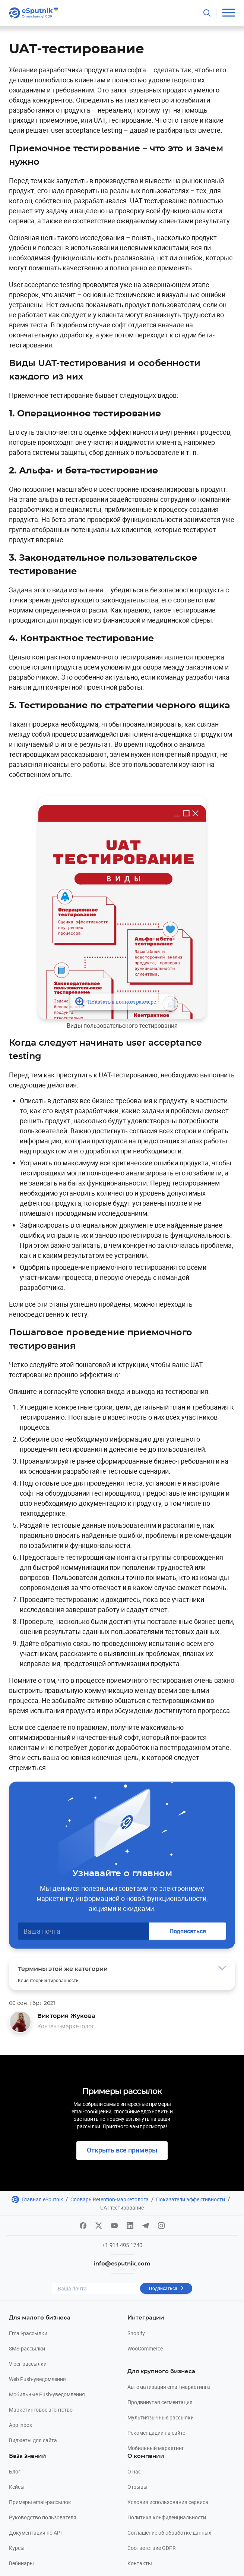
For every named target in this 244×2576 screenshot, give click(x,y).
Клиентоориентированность (48, 1980)
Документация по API (35, 2532)
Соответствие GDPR (151, 2547)
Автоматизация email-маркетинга (168, 2386)
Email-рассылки (28, 2333)
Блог (14, 2471)
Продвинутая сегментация (160, 2402)
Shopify (136, 2333)
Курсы (17, 2547)
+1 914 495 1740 (122, 2245)
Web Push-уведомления (37, 2379)
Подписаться (187, 1931)
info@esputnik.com (122, 2264)
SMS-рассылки (27, 2348)
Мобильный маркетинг (155, 2447)
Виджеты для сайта (33, 2440)
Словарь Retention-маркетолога (109, 2199)
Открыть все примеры (122, 2149)
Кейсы (17, 2486)
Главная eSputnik (42, 2199)
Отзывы (137, 2486)
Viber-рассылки (28, 2363)
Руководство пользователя (42, 2517)
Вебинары (21, 2563)
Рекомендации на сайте (156, 2432)
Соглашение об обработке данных (169, 2532)
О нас (134, 2471)
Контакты (139, 2563)
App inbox (20, 2424)
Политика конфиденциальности (166, 2517)
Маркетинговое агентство (41, 2409)
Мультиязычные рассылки (160, 2417)
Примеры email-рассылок (40, 2502)
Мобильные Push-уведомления (47, 2394)
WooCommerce (145, 2348)
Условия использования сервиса (167, 2502)
